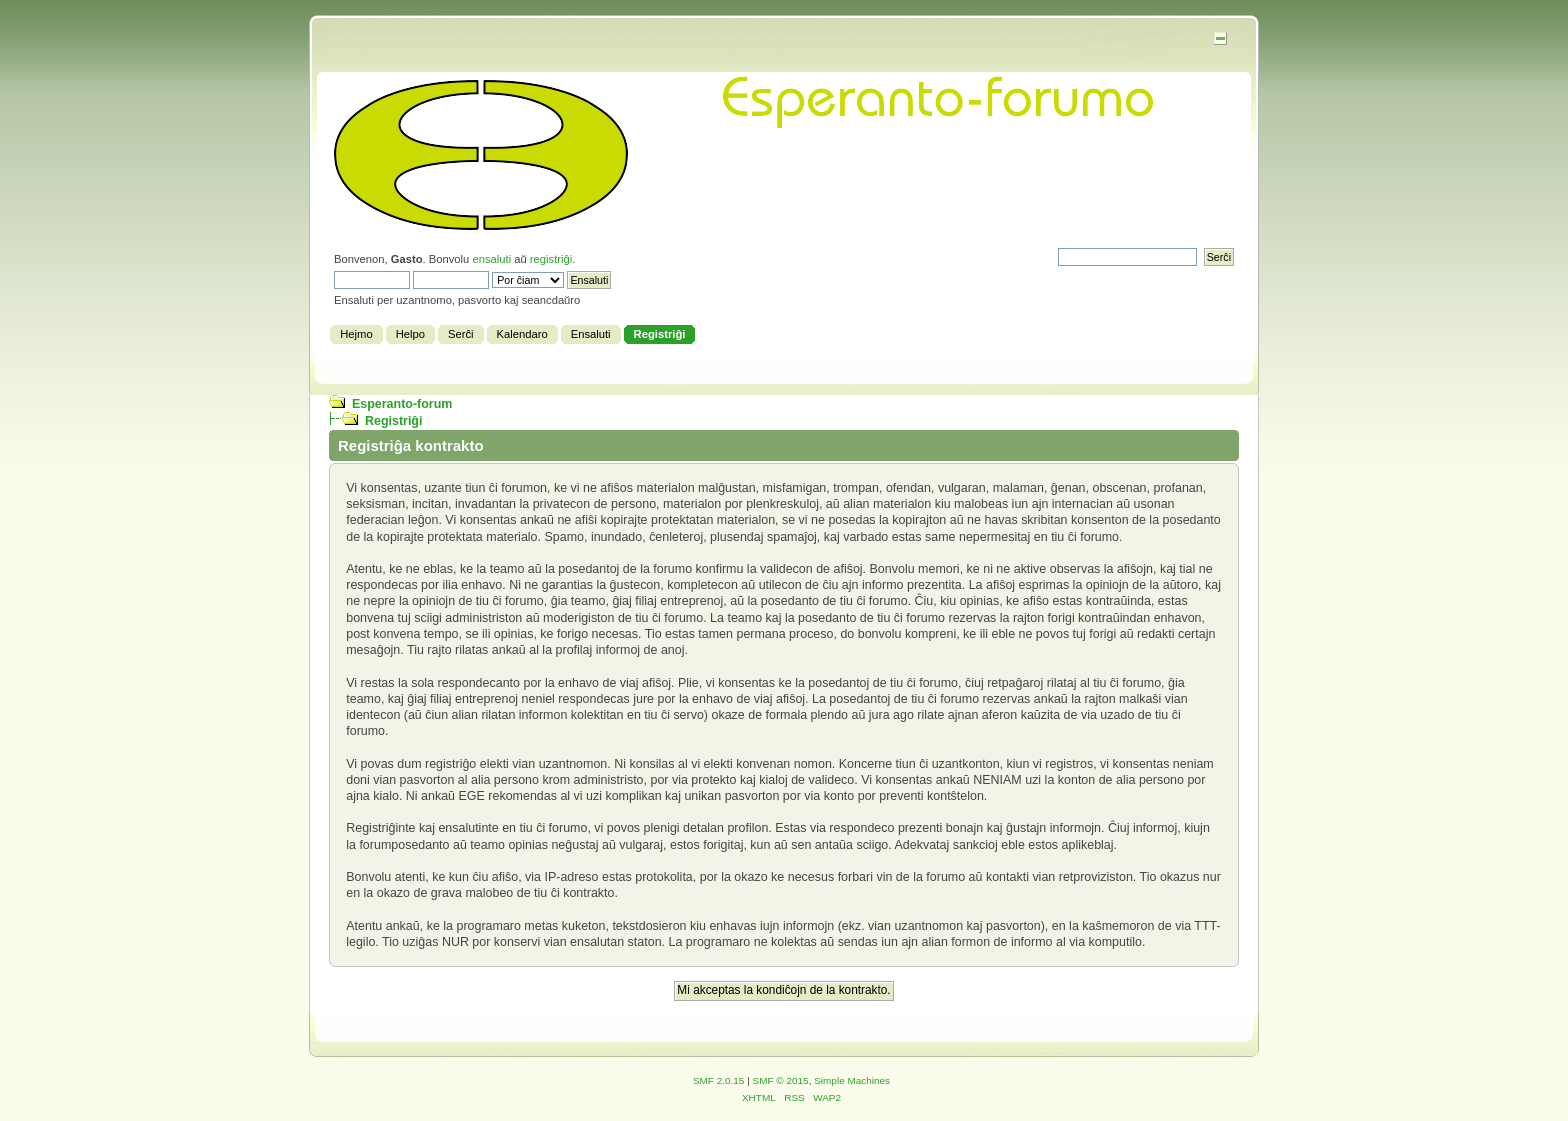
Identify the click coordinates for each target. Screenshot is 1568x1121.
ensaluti (491, 259)
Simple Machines (852, 1080)
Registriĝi (394, 421)
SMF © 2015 (781, 1080)
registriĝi (551, 259)
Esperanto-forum (402, 404)
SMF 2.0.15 (719, 1080)
